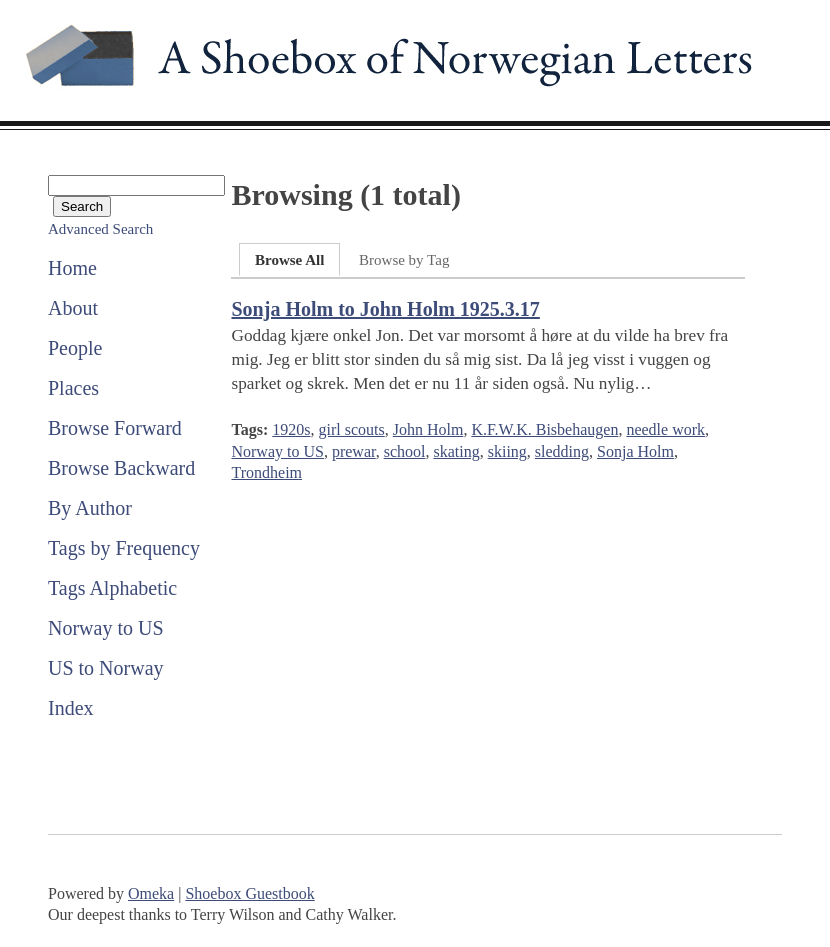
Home (72, 268)
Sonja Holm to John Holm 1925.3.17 (385, 309)
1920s (291, 429)
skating (456, 451)
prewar (354, 451)
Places (73, 388)
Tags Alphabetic (112, 588)
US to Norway (106, 668)
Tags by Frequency (124, 548)
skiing (507, 451)
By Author (90, 508)
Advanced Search (100, 229)
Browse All (289, 260)
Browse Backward (121, 468)
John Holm (428, 429)
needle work (665, 429)
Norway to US (106, 628)
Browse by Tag (404, 260)
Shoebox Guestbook (249, 893)
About (73, 308)
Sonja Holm (635, 451)
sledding (562, 451)
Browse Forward (115, 428)
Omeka (151, 893)
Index (71, 708)
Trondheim (266, 472)
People (75, 348)
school (405, 451)
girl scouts (351, 429)
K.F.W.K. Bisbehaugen (544, 429)
